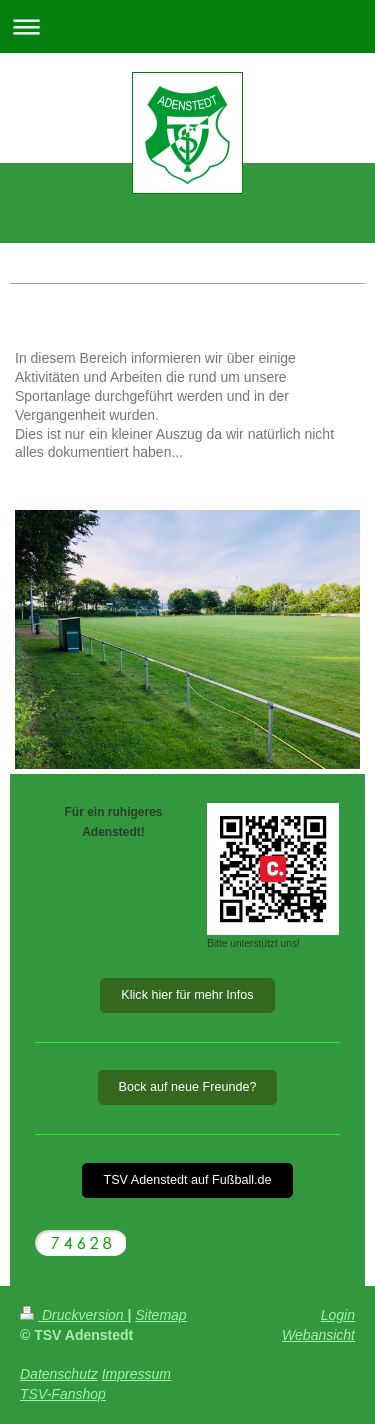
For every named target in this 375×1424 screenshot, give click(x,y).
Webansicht (318, 1335)
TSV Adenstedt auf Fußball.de (187, 1180)
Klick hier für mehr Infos (187, 995)
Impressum (136, 1374)
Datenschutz (59, 1374)
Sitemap (160, 1315)
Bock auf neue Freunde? (188, 1087)
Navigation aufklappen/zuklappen (187, 26)
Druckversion (73, 1315)
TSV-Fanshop (63, 1394)
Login (338, 1315)
